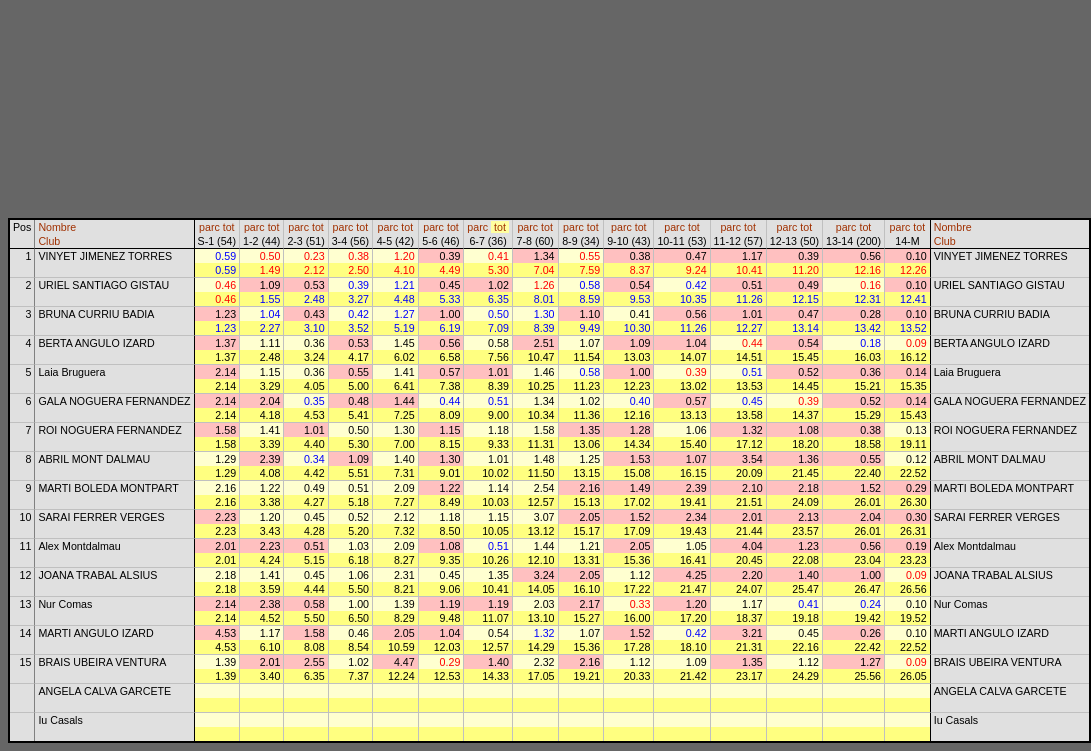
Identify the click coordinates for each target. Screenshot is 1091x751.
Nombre (57, 227)
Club (49, 241)
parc (209, 227)
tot (229, 227)
